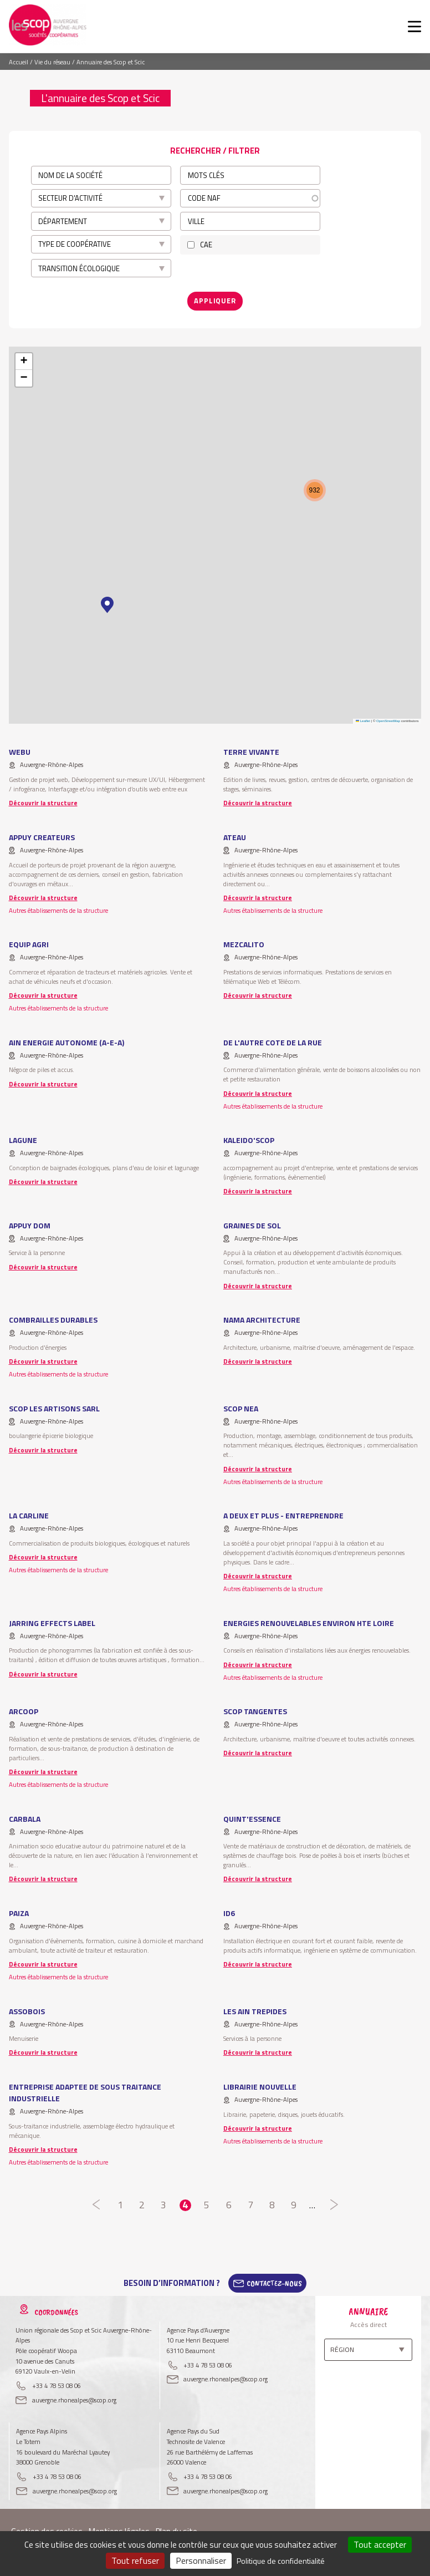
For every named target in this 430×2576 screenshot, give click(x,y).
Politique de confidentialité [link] (281, 2561)
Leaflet (363, 721)
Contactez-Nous (274, 2283)
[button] (107, 605)
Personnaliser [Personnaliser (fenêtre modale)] (201, 2560)
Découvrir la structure (43, 802)
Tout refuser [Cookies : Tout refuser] (135, 2560)
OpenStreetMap (388, 721)
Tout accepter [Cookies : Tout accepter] (380, 2544)
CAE (206, 244)
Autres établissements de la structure (58, 910)
